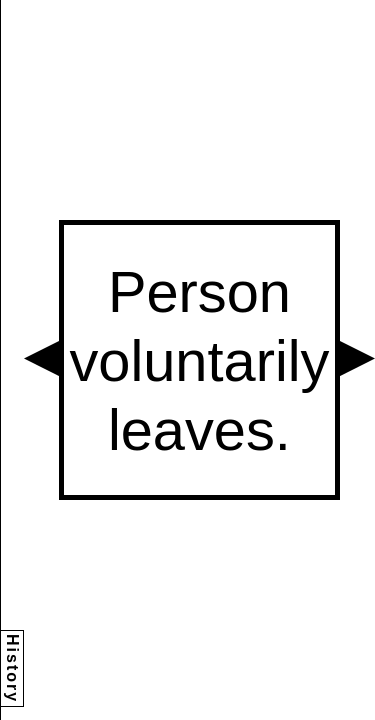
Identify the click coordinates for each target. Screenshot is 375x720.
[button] (41, 358)
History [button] (12, 668)
